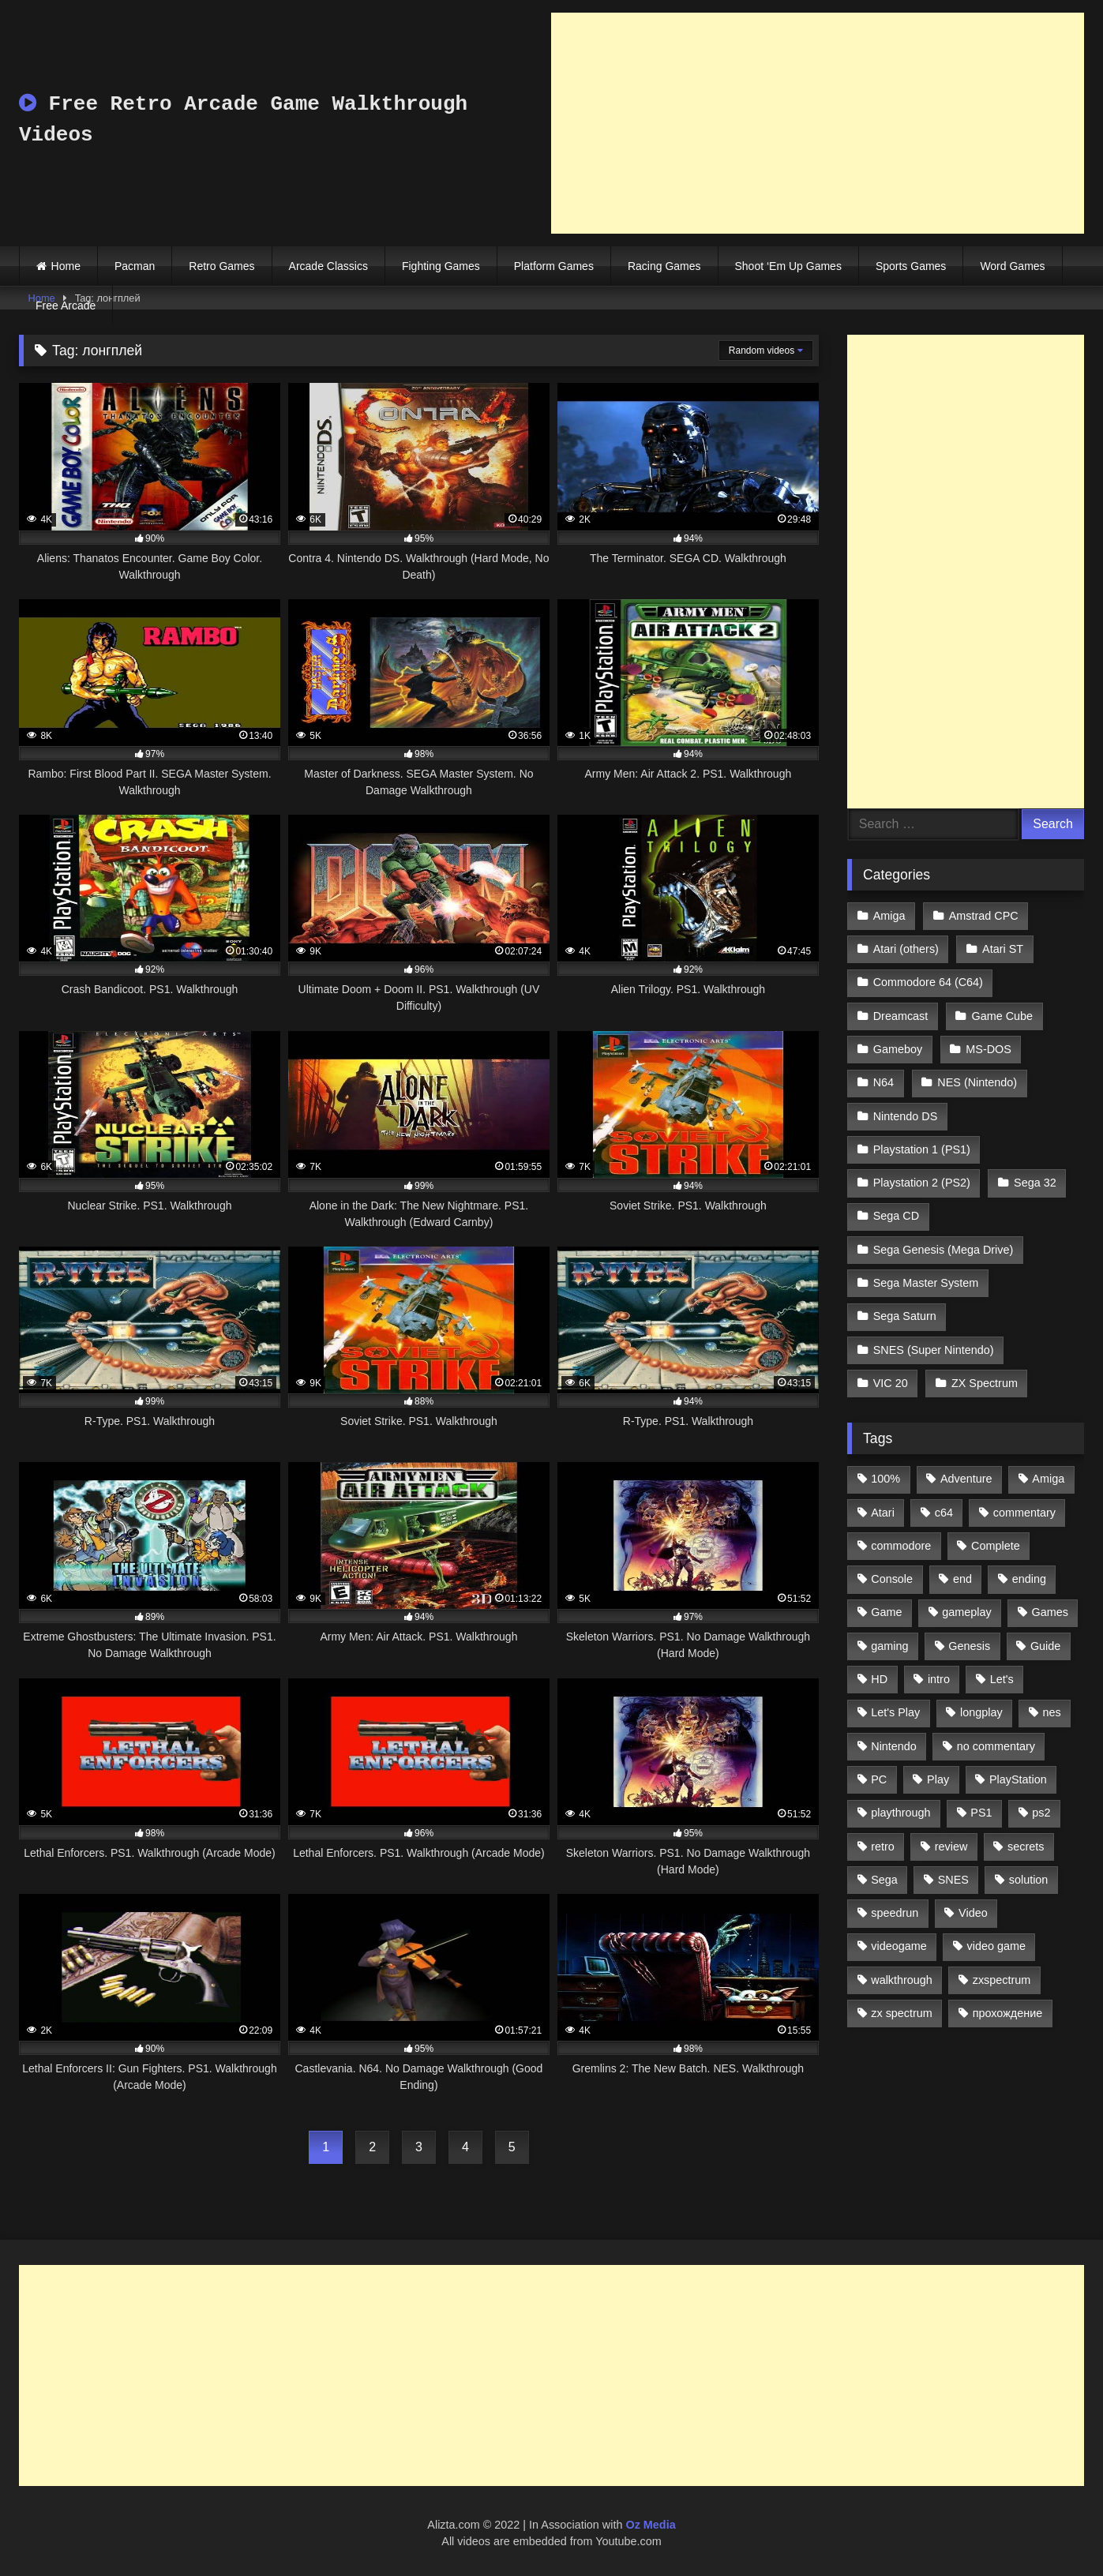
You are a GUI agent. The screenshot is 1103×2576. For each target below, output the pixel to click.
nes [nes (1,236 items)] (1051, 1712)
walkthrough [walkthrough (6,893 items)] (901, 1980)
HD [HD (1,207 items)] (879, 1679)
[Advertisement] (817, 123)
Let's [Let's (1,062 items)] (1002, 1679)
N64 (883, 1082)
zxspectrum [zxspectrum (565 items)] (1002, 1980)
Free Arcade (66, 305)
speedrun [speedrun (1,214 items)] (894, 1913)
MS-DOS (988, 1049)
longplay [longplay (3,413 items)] (981, 1712)
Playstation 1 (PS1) (921, 1149)
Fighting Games (441, 266)
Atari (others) (906, 949)
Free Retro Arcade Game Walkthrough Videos (243, 119)
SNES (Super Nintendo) (933, 1350)
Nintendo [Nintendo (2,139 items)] (894, 1746)
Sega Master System (926, 1283)
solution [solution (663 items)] (1029, 1879)
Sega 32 (1035, 1182)
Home (66, 266)
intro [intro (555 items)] (939, 1679)
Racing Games (664, 266)
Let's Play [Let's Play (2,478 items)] (895, 1712)
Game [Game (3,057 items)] (886, 1612)
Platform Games (554, 266)
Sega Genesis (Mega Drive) (943, 1249)
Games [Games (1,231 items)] (1050, 1612)
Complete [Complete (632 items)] (995, 1545)
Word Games (1012, 266)
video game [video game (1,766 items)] (996, 1946)
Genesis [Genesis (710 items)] (969, 1646)
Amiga (889, 915)
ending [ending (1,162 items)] (1029, 1579)
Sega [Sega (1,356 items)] (884, 1879)
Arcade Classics (328, 266)
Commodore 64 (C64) (928, 982)
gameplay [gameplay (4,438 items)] (966, 1612)
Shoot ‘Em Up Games (788, 266)
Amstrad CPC (984, 915)
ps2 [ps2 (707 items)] (1041, 1812)
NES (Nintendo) (977, 1082)
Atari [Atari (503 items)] (883, 1512)
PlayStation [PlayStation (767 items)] (1018, 1779)
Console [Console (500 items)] (892, 1579)
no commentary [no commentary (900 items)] (996, 1746)
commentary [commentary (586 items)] (1024, 1512)
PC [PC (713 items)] (879, 1779)
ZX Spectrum (984, 1383)
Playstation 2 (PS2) (921, 1182)
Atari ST (1002, 949)
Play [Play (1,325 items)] (938, 1779)
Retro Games (221, 266)
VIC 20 (890, 1383)
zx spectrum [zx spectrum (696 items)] (901, 2013)
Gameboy (897, 1049)
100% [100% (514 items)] (885, 1478)
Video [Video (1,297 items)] (973, 1913)
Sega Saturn (904, 1316)
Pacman (134, 266)
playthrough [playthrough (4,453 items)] (900, 1812)
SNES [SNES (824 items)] (953, 1879)
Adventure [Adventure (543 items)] (966, 1478)
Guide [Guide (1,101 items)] (1045, 1646)
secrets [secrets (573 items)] (1025, 1846)
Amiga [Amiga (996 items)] (1048, 1478)
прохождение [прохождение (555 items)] (1008, 2013)
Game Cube (1003, 1016)
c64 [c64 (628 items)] (944, 1512)
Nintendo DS (905, 1116)
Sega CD (896, 1215)
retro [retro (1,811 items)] (883, 1846)
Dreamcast (901, 1016)
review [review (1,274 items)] (951, 1846)
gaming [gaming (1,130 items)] (889, 1646)
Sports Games (911, 266)
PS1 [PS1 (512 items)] (981, 1812)
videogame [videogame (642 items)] (898, 1946)
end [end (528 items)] (962, 1579)
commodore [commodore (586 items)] (901, 1545)
